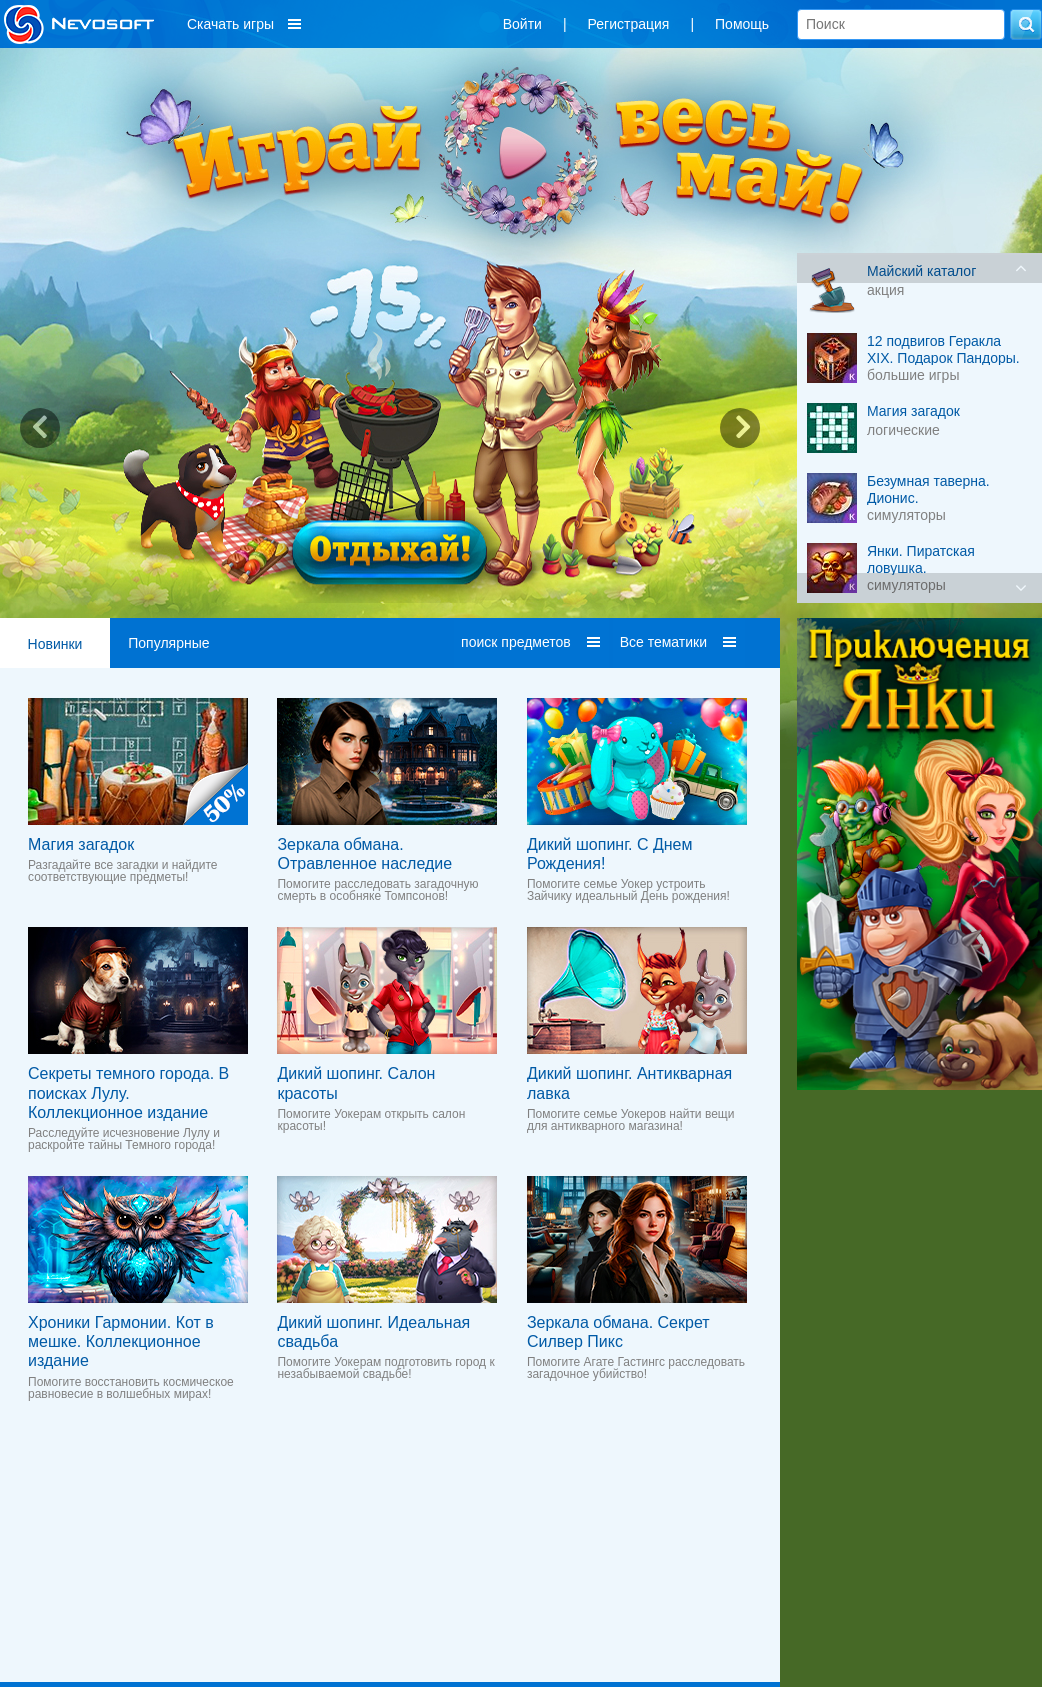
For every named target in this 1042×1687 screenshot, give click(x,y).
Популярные (168, 643)
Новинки (55, 644)
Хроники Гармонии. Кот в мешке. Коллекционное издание (121, 1341)
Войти (522, 24)
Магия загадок (81, 844)
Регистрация (629, 24)
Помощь (742, 24)
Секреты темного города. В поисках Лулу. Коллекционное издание (128, 1092)
